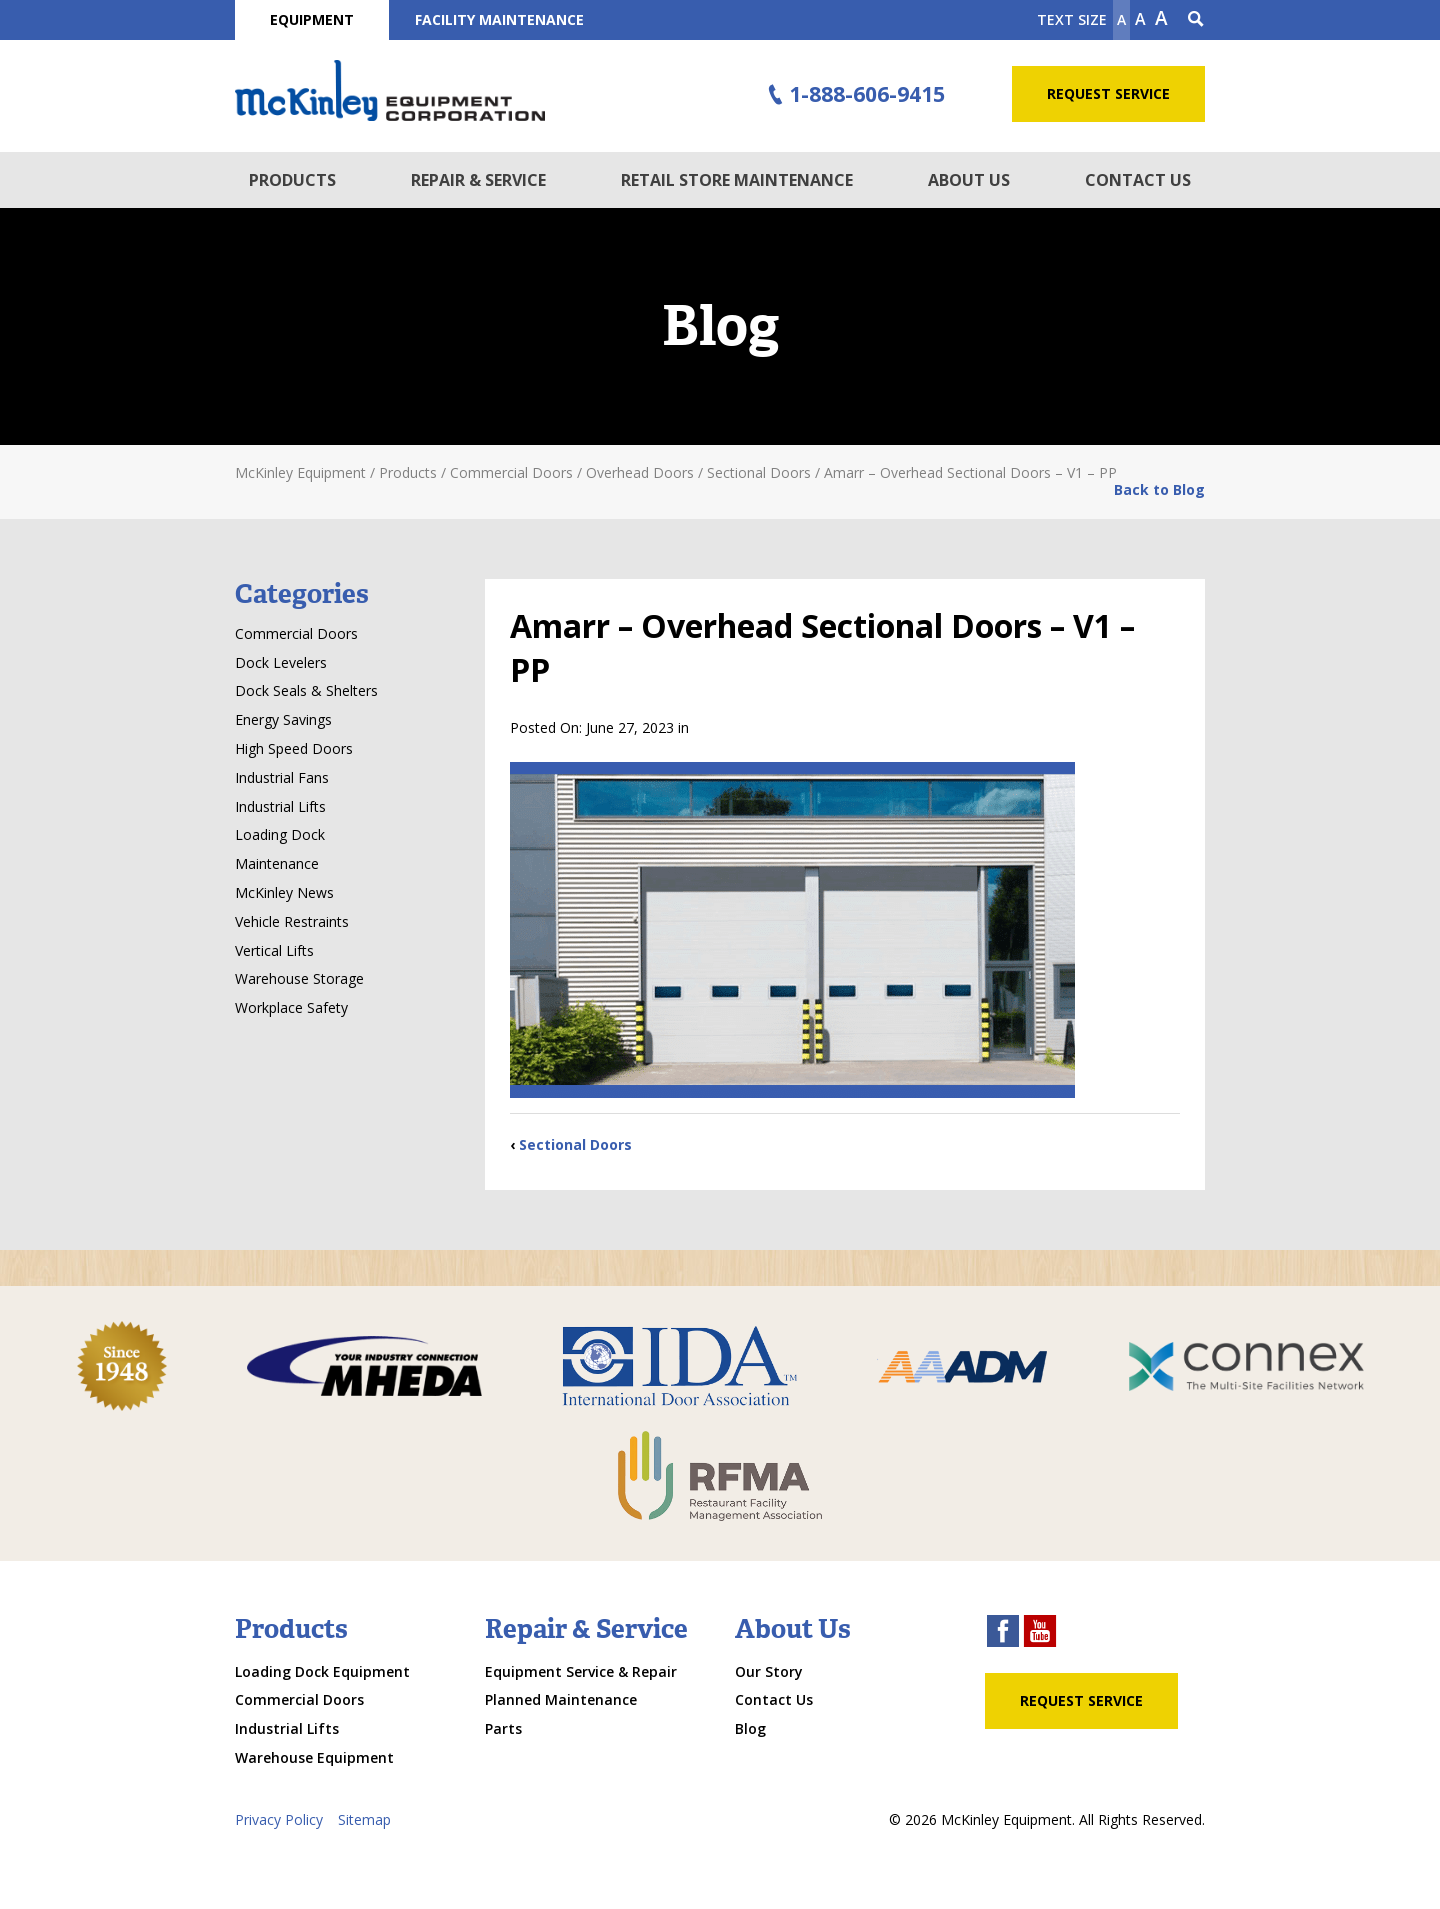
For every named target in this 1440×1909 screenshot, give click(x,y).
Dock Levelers (281, 662)
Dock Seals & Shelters (306, 690)
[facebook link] (1003, 1633)
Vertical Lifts (274, 950)
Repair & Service (478, 180)
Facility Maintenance (499, 19)
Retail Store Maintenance (737, 180)
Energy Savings (283, 719)
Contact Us (1138, 180)
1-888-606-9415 (854, 95)
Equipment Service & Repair (581, 1671)
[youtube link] (1040, 1633)
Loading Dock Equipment (322, 1671)
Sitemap (364, 1819)
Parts (503, 1728)
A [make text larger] (1161, 18)
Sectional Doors (575, 1144)
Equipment (312, 19)
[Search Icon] (1196, 20)
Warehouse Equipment (314, 1757)
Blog (750, 1728)
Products (292, 180)
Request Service (1108, 93)
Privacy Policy (279, 1819)
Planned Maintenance (561, 1699)
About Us (969, 180)
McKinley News (284, 892)
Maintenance (277, 863)
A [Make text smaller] (1121, 19)
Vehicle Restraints (292, 921)
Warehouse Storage (299, 978)
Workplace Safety (291, 1007)
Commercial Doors (296, 633)
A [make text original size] (1140, 19)
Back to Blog (1159, 489)
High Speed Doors (294, 748)
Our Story (769, 1671)
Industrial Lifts (280, 806)
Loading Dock (280, 834)
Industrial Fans (282, 777)
